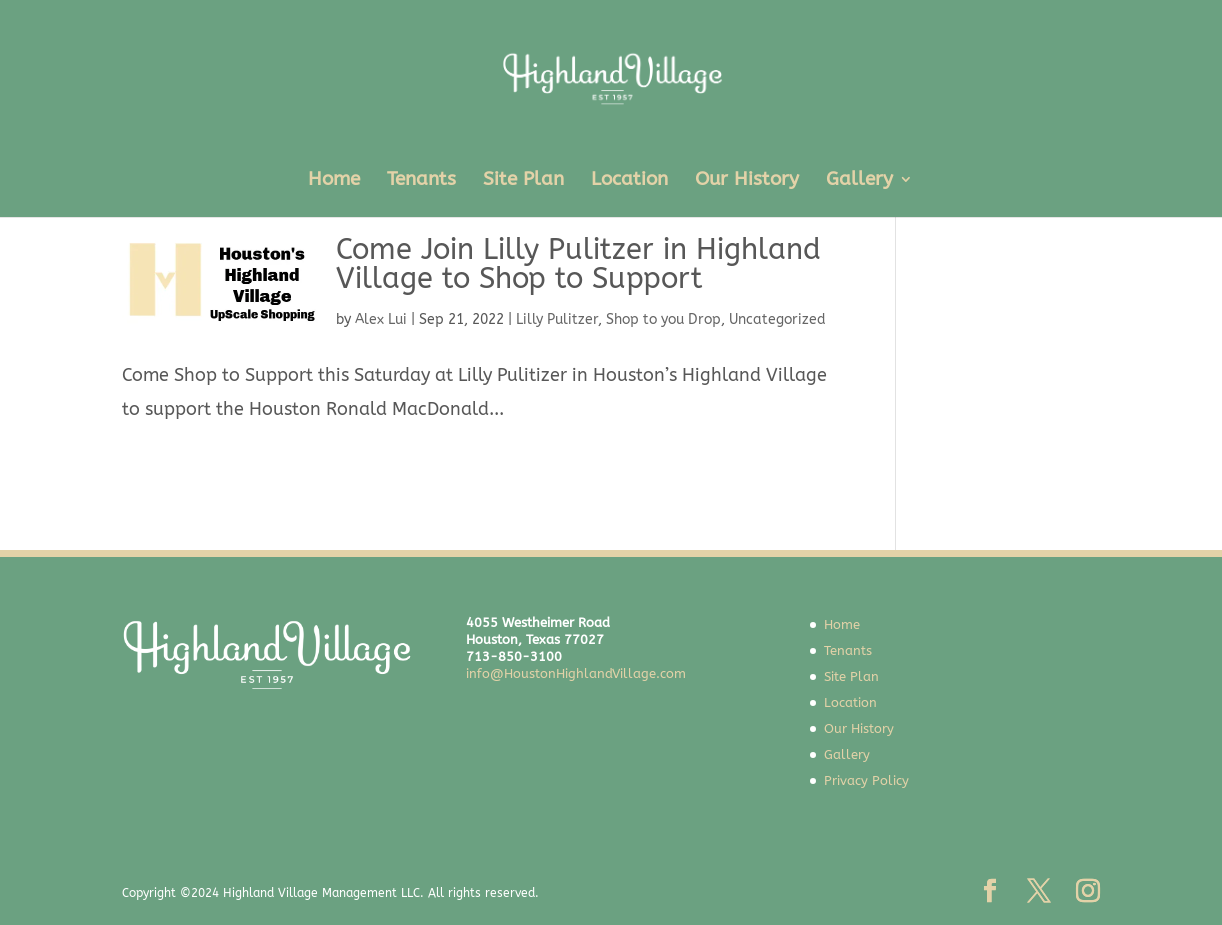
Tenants (421, 181)
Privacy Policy (866, 780)
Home (334, 181)
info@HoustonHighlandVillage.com (576, 673)
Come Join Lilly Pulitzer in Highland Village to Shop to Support (578, 264)
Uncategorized (777, 319)
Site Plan (523, 181)
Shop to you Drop (663, 319)
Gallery (859, 181)
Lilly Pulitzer (557, 319)
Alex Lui (381, 319)
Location (629, 181)
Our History (747, 181)
